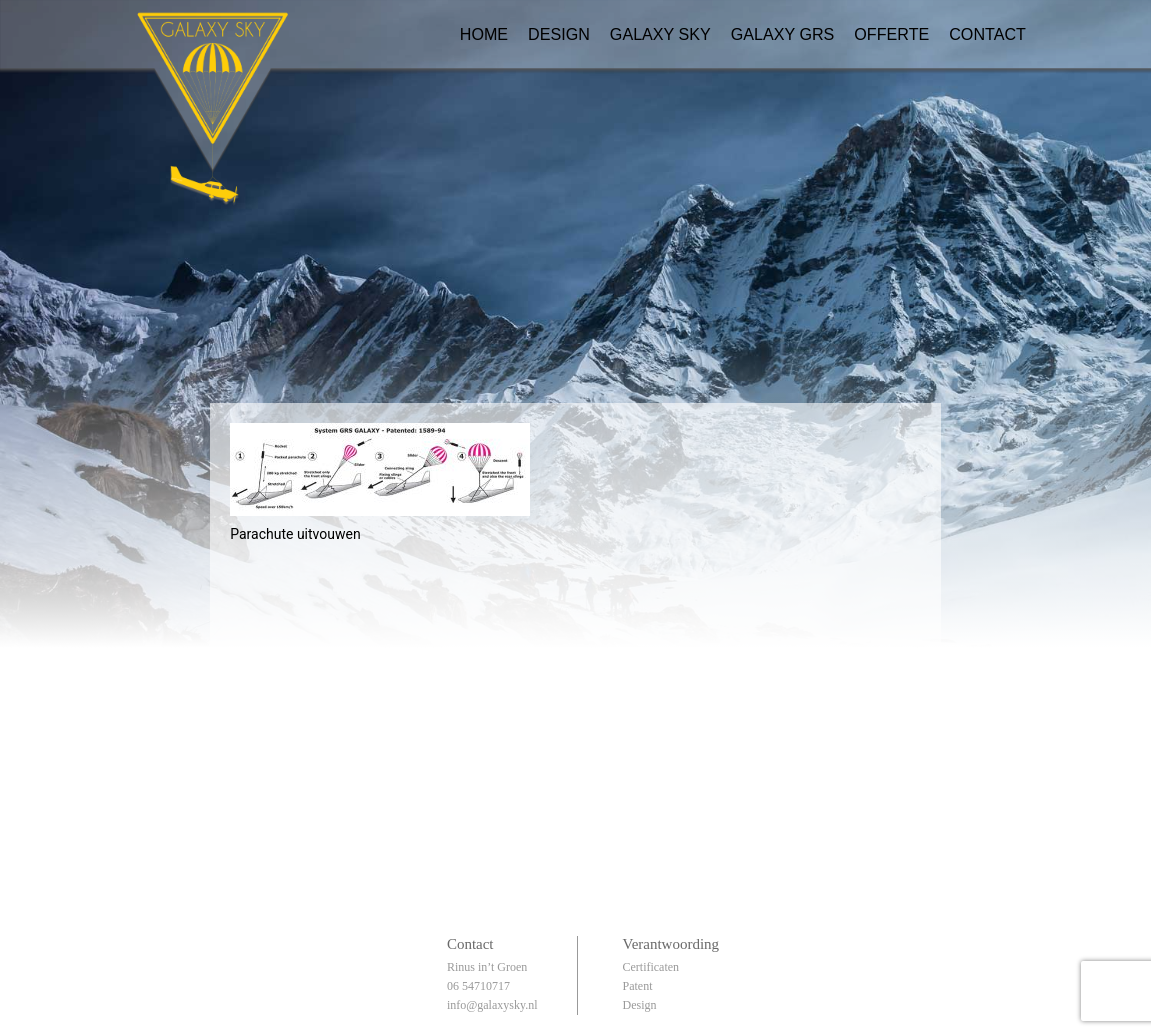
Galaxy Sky (660, 34)
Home (484, 34)
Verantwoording (670, 944)
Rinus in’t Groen (487, 967)
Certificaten (650, 967)
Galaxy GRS (783, 34)
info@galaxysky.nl (492, 1005)
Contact (987, 34)
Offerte (891, 34)
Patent (637, 986)
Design (559, 34)
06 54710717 (478, 986)
